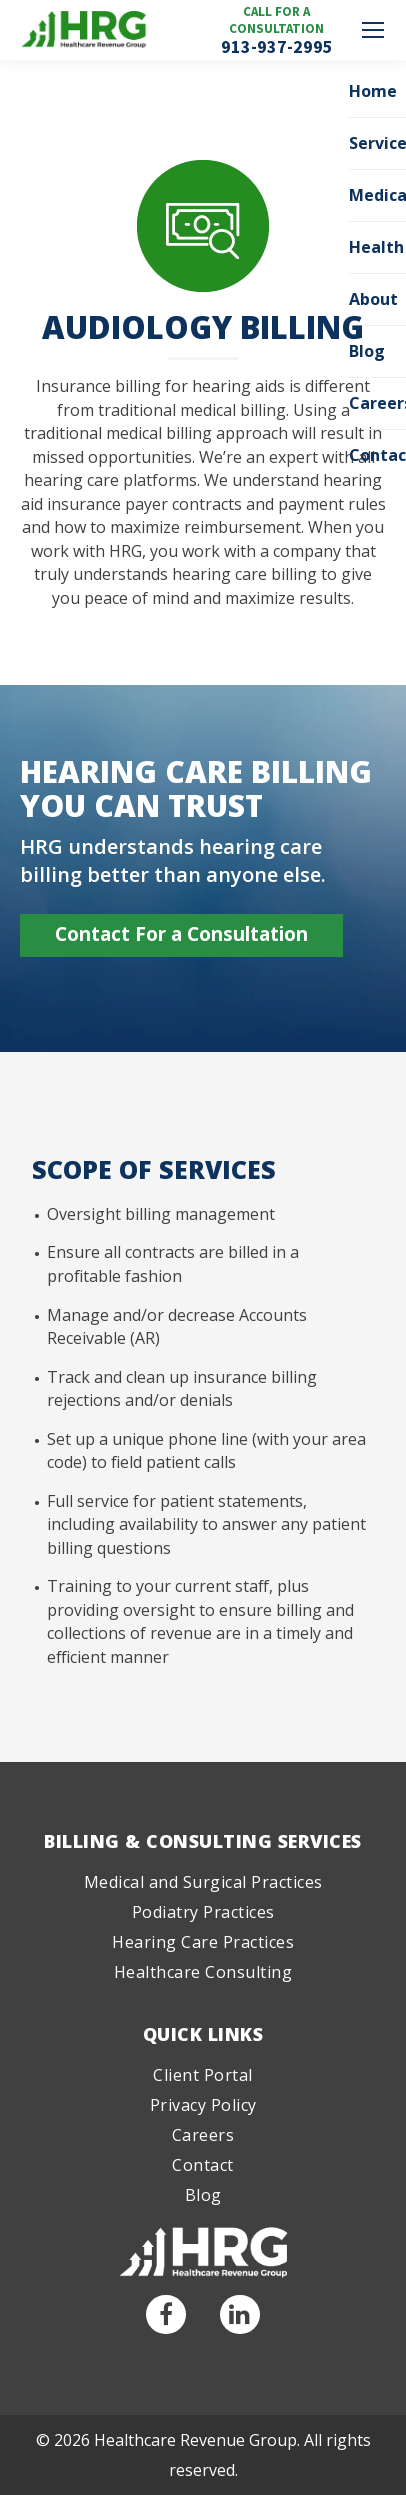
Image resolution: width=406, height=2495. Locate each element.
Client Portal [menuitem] (203, 2075)
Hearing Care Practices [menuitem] (203, 1942)
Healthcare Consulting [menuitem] (203, 1972)
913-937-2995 (277, 47)
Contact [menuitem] (203, 2165)
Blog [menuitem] (203, 2195)
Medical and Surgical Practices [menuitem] (203, 1882)
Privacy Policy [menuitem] (203, 2105)
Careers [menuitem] (203, 2135)
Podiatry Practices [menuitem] (203, 1912)
